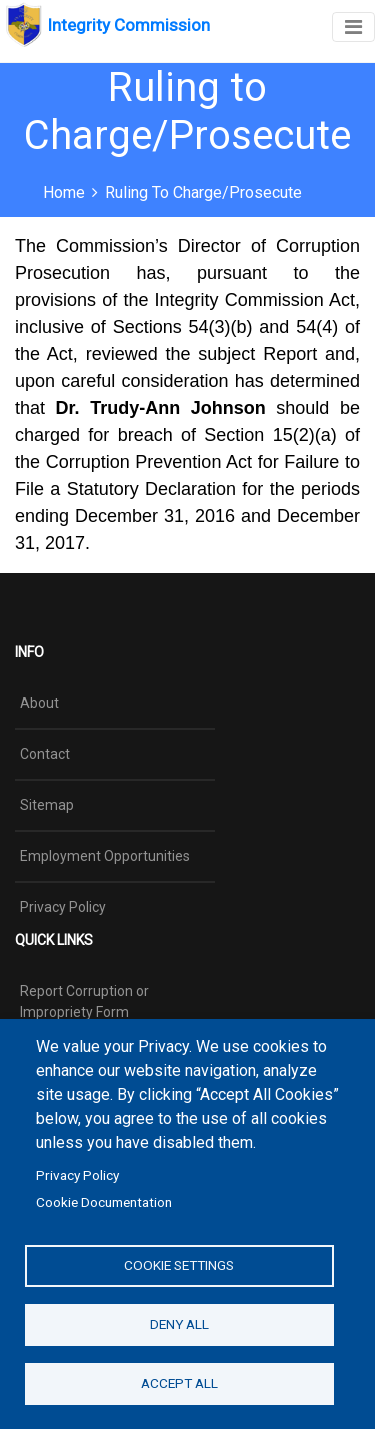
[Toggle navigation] (353, 27)
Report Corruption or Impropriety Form (84, 1001)
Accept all (179, 1383)
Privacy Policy (77, 1175)
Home (64, 192)
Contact (45, 754)
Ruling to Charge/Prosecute (203, 192)
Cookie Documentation (104, 1202)
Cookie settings (179, 1265)
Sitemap (47, 805)
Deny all (179, 1324)
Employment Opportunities (105, 856)
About (39, 703)
